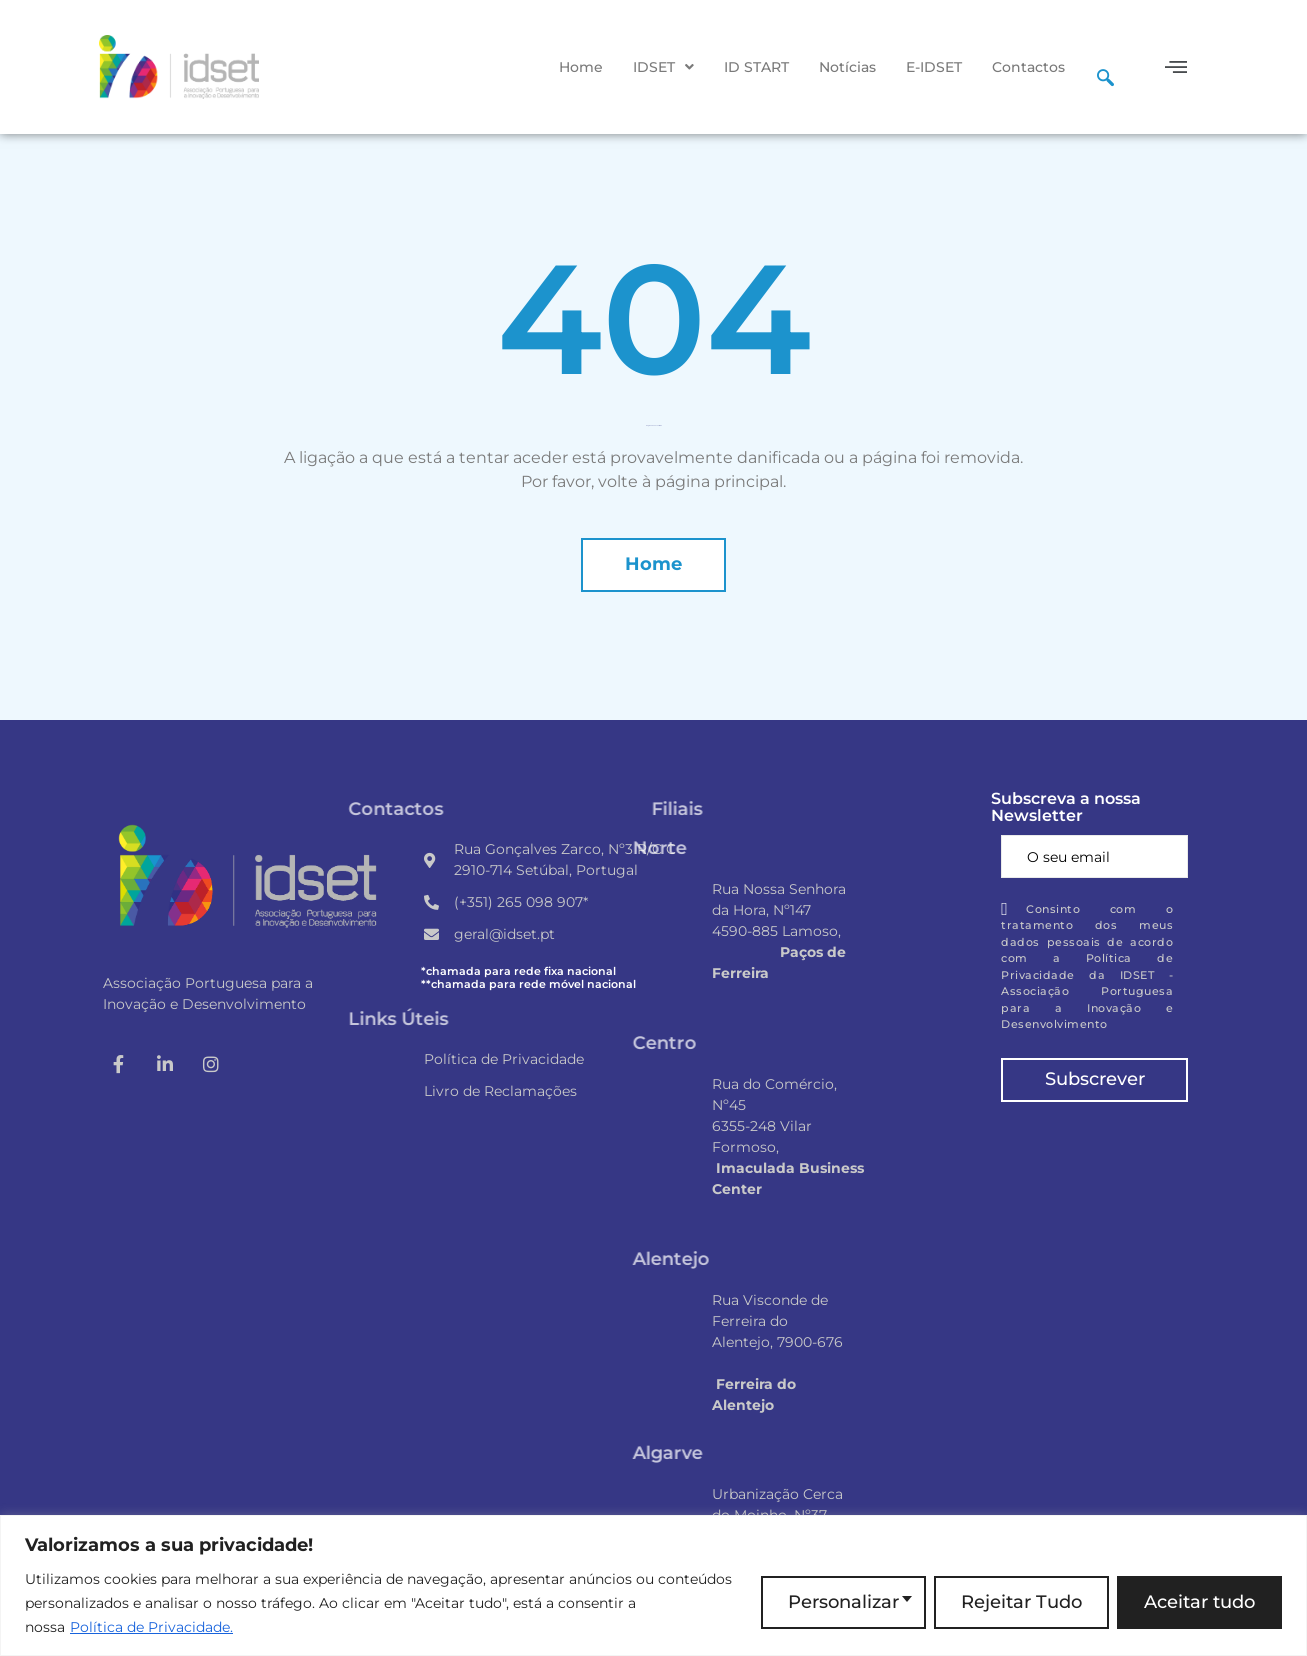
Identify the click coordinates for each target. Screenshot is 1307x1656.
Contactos (1028, 67)
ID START (756, 67)
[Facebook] (119, 1064)
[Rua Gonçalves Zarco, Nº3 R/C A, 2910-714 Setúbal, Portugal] (1094, 1204)
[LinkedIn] (165, 1064)
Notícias (847, 67)
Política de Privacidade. (151, 1627)
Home (581, 67)
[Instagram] (211, 1064)
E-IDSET (934, 67)
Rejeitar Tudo (1021, 1602)
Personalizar (843, 1602)
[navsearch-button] (1105, 67)
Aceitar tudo (1199, 1602)
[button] (663, 67)
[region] (653, 1585)
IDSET (663, 67)
